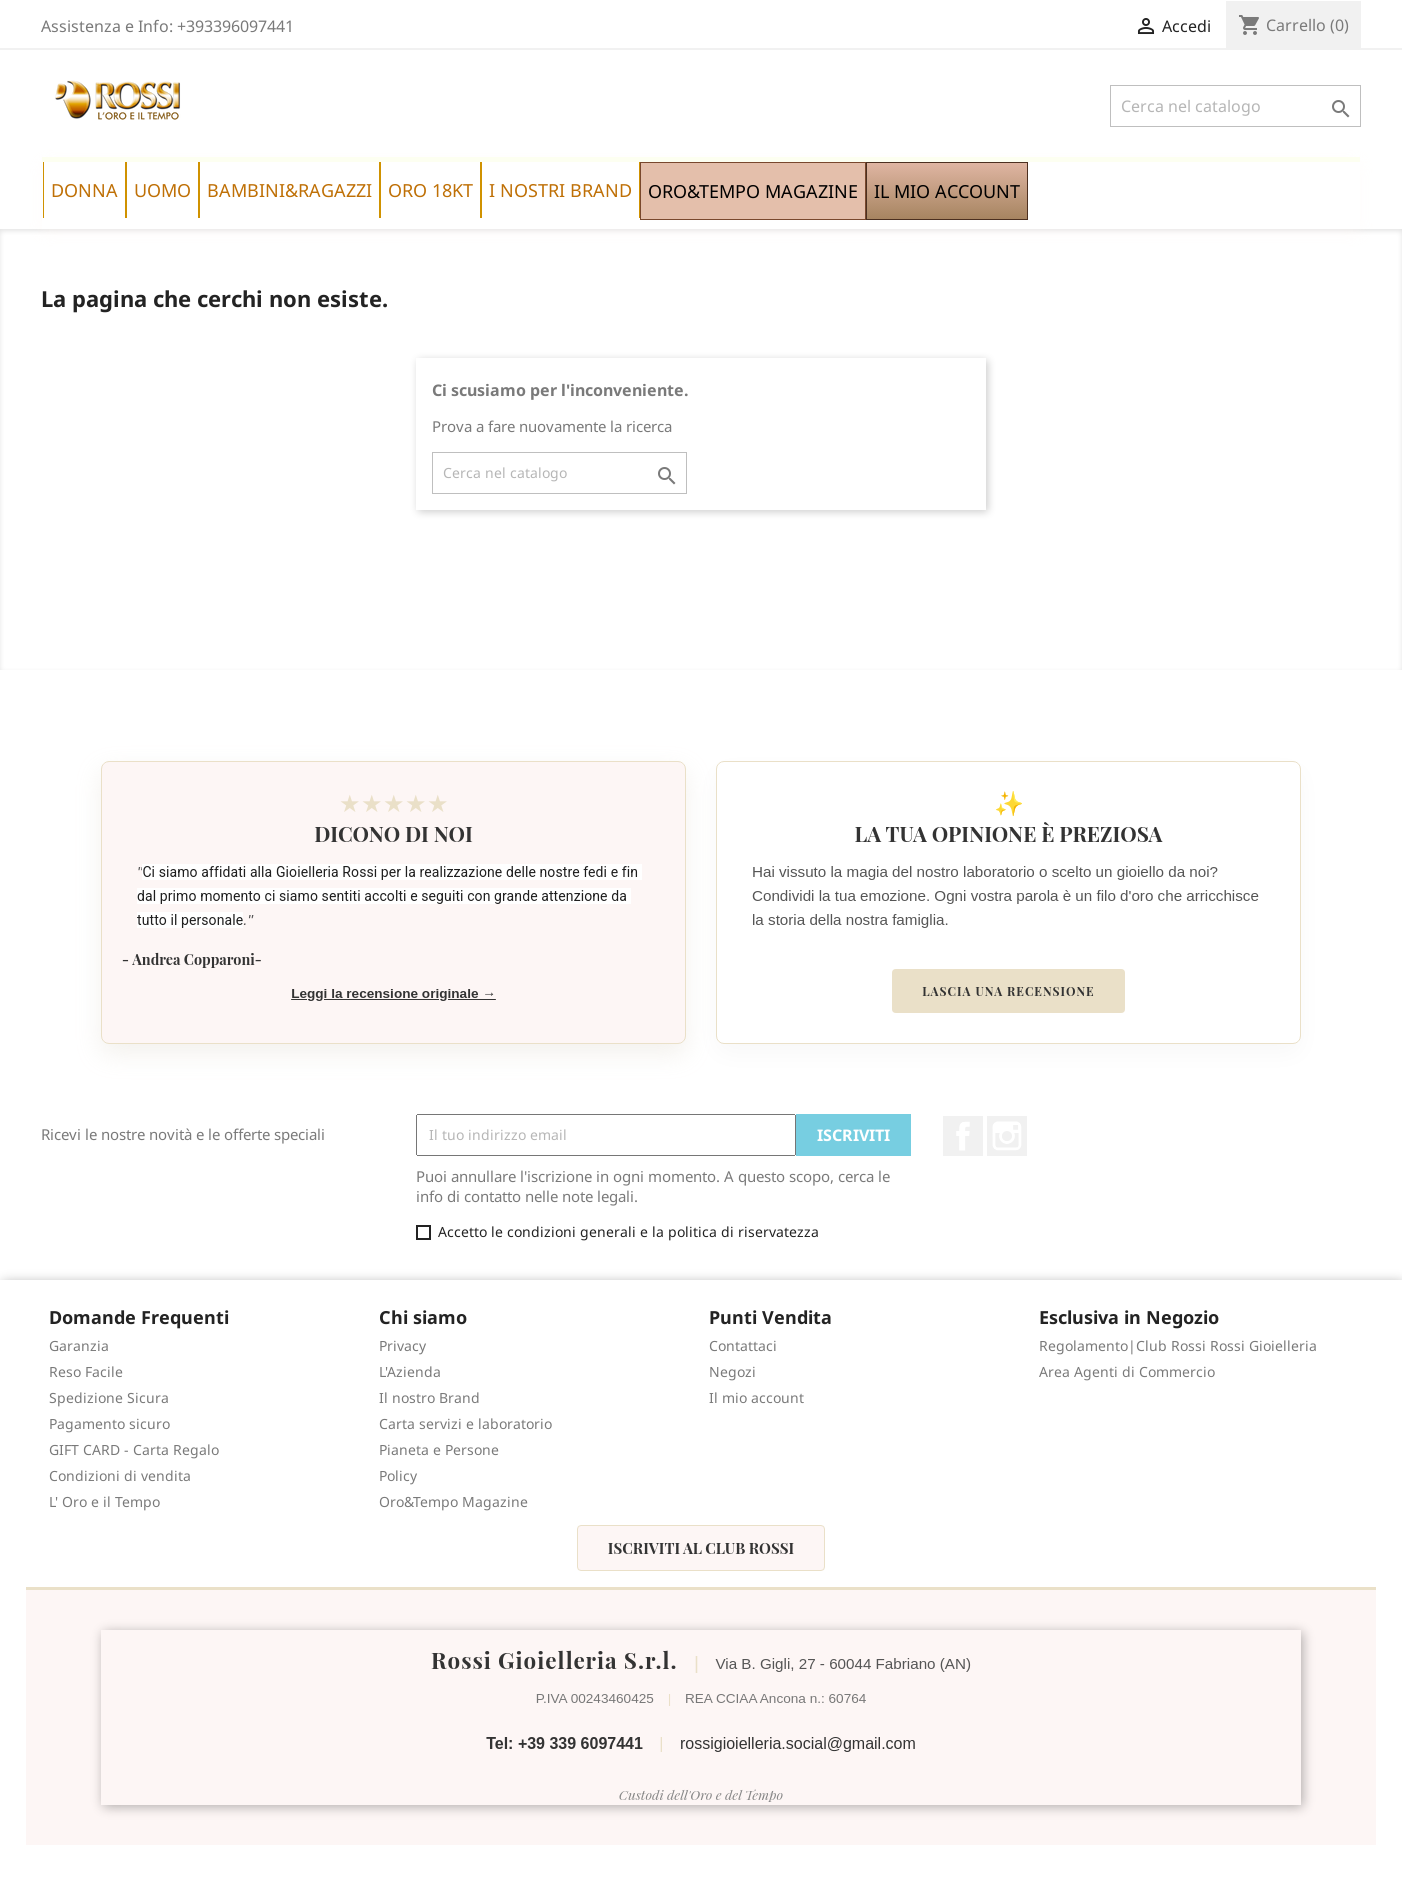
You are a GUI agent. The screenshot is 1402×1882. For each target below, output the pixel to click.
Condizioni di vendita (120, 1475)
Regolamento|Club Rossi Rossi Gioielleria (1178, 1345)
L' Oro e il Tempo (104, 1501)
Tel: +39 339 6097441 (564, 1743)
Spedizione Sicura (109, 1397)
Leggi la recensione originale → (393, 993)
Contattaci (743, 1345)
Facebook (963, 1136)
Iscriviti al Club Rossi (701, 1548)
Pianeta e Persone (439, 1449)
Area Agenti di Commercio (1127, 1371)
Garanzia (79, 1345)
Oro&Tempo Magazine (453, 1501)
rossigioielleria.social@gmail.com (798, 1743)
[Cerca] (1235, 106)
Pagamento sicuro (109, 1423)
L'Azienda (410, 1371)
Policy (398, 1475)
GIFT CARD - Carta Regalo (134, 1449)
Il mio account (756, 1397)
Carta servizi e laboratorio (465, 1423)
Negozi (732, 1371)
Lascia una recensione (1008, 991)
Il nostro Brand (429, 1397)
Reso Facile (86, 1371)
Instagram (1007, 1136)
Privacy (402, 1345)
